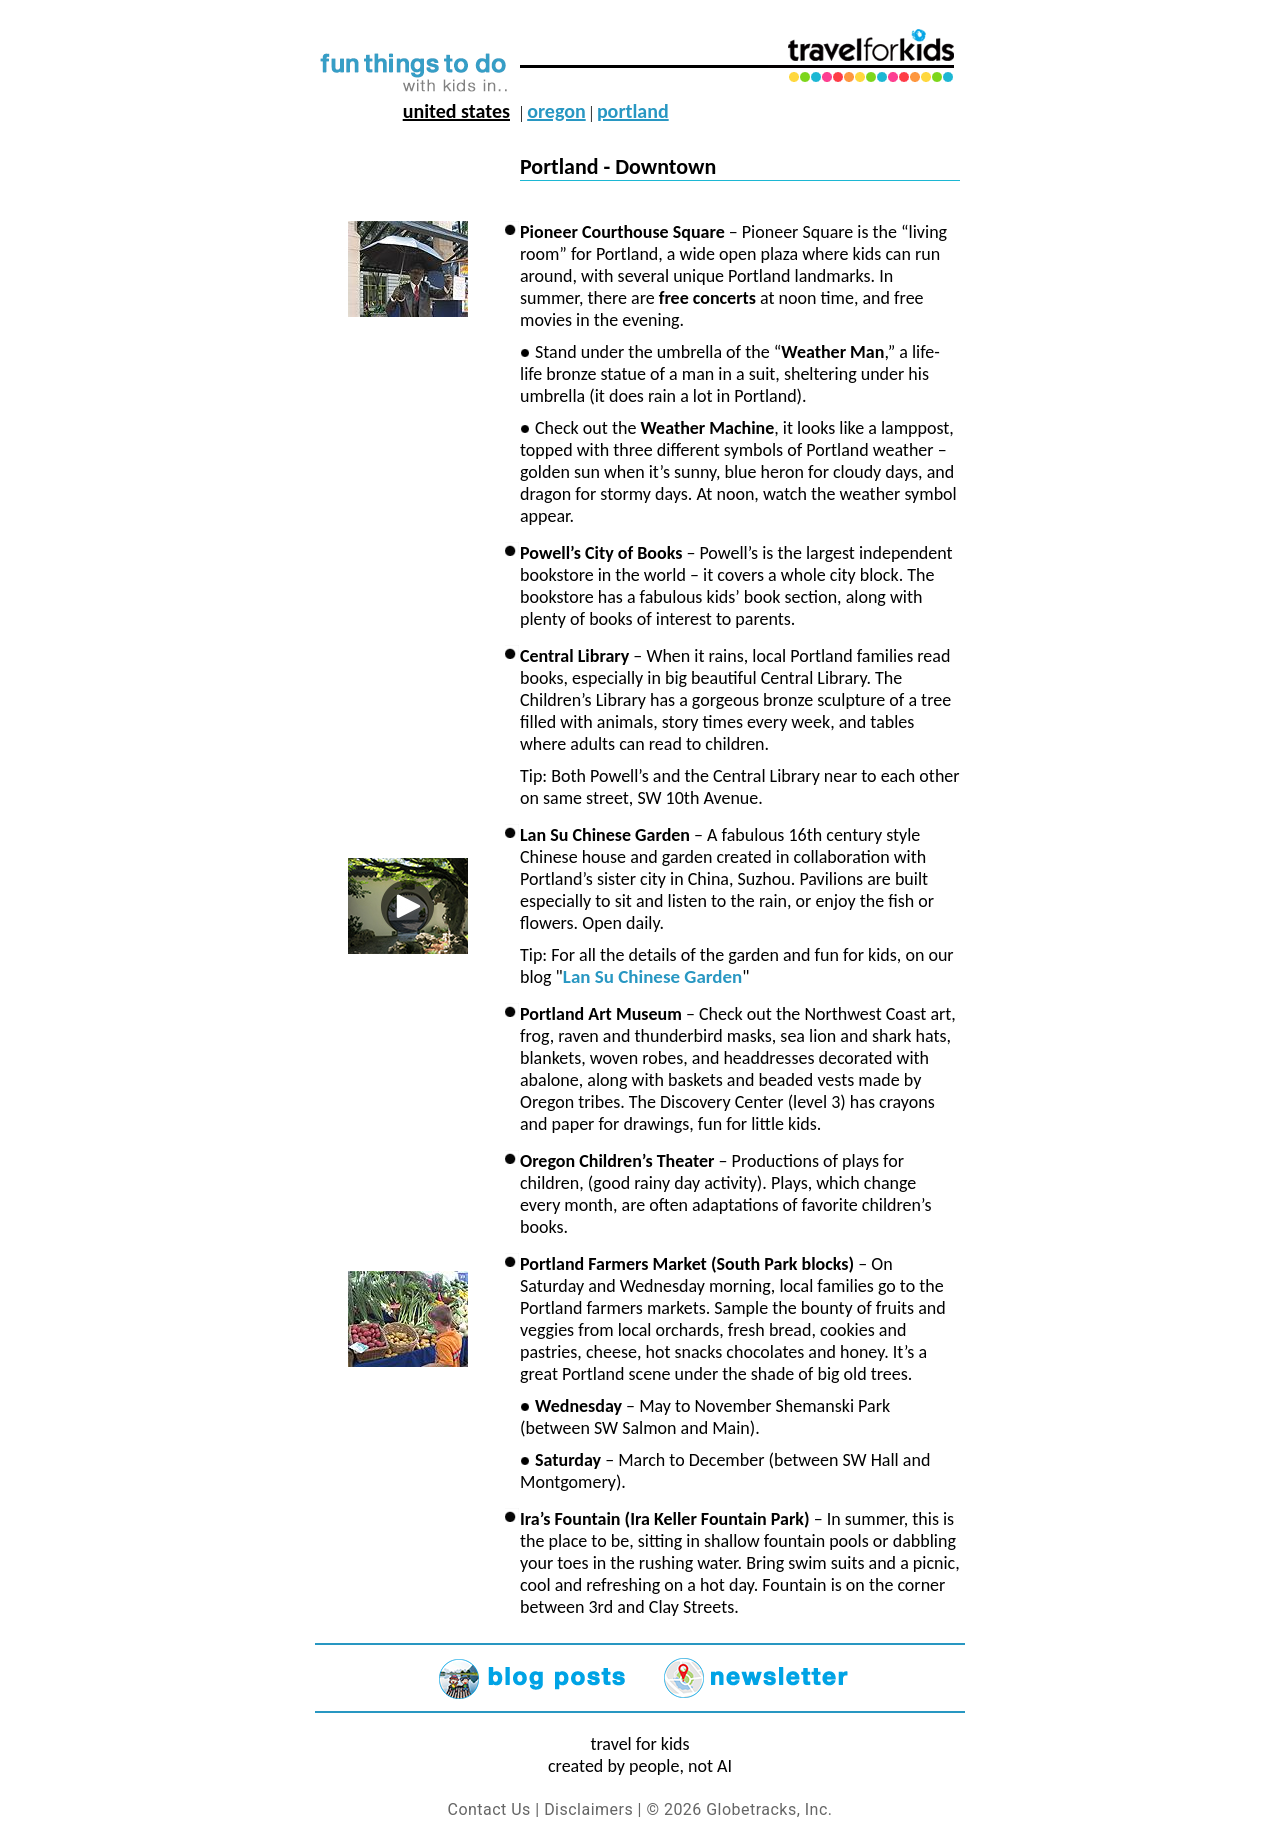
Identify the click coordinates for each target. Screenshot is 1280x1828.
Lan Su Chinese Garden (652, 976)
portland (633, 111)
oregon (556, 111)
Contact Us (489, 1809)
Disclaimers (588, 1809)
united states (456, 111)
